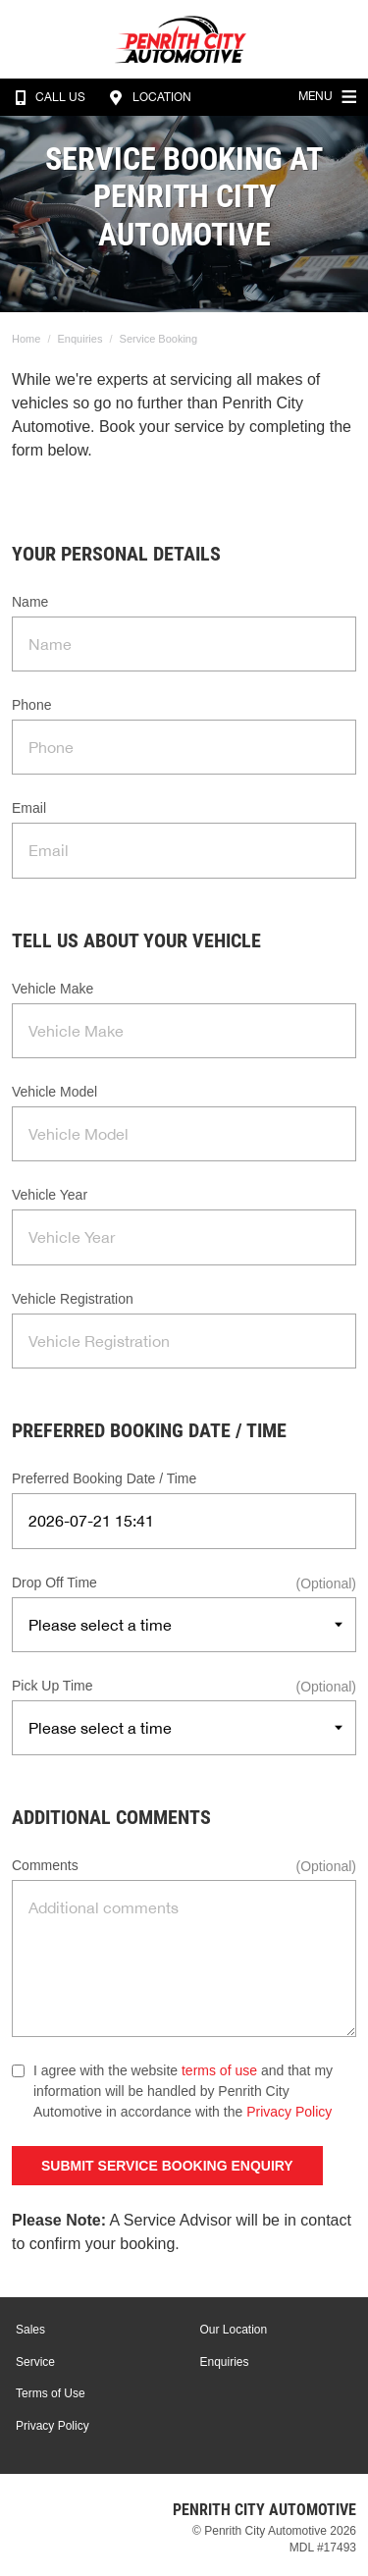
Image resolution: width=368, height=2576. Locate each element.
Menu (329, 94)
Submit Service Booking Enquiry (167, 2166)
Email (29, 808)
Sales (30, 2329)
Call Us (46, 97)
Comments (45, 1865)
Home (26, 339)
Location (147, 97)
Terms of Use (50, 2393)
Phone (31, 705)
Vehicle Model (54, 1092)
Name (30, 602)
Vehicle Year (49, 1195)
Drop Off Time (54, 1582)
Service (35, 2362)
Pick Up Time (52, 1685)
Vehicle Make (52, 988)
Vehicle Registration (72, 1299)
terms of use (219, 2070)
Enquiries (80, 339)
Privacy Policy (289, 2112)
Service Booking (159, 339)
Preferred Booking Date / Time (104, 1478)
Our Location (234, 2329)
